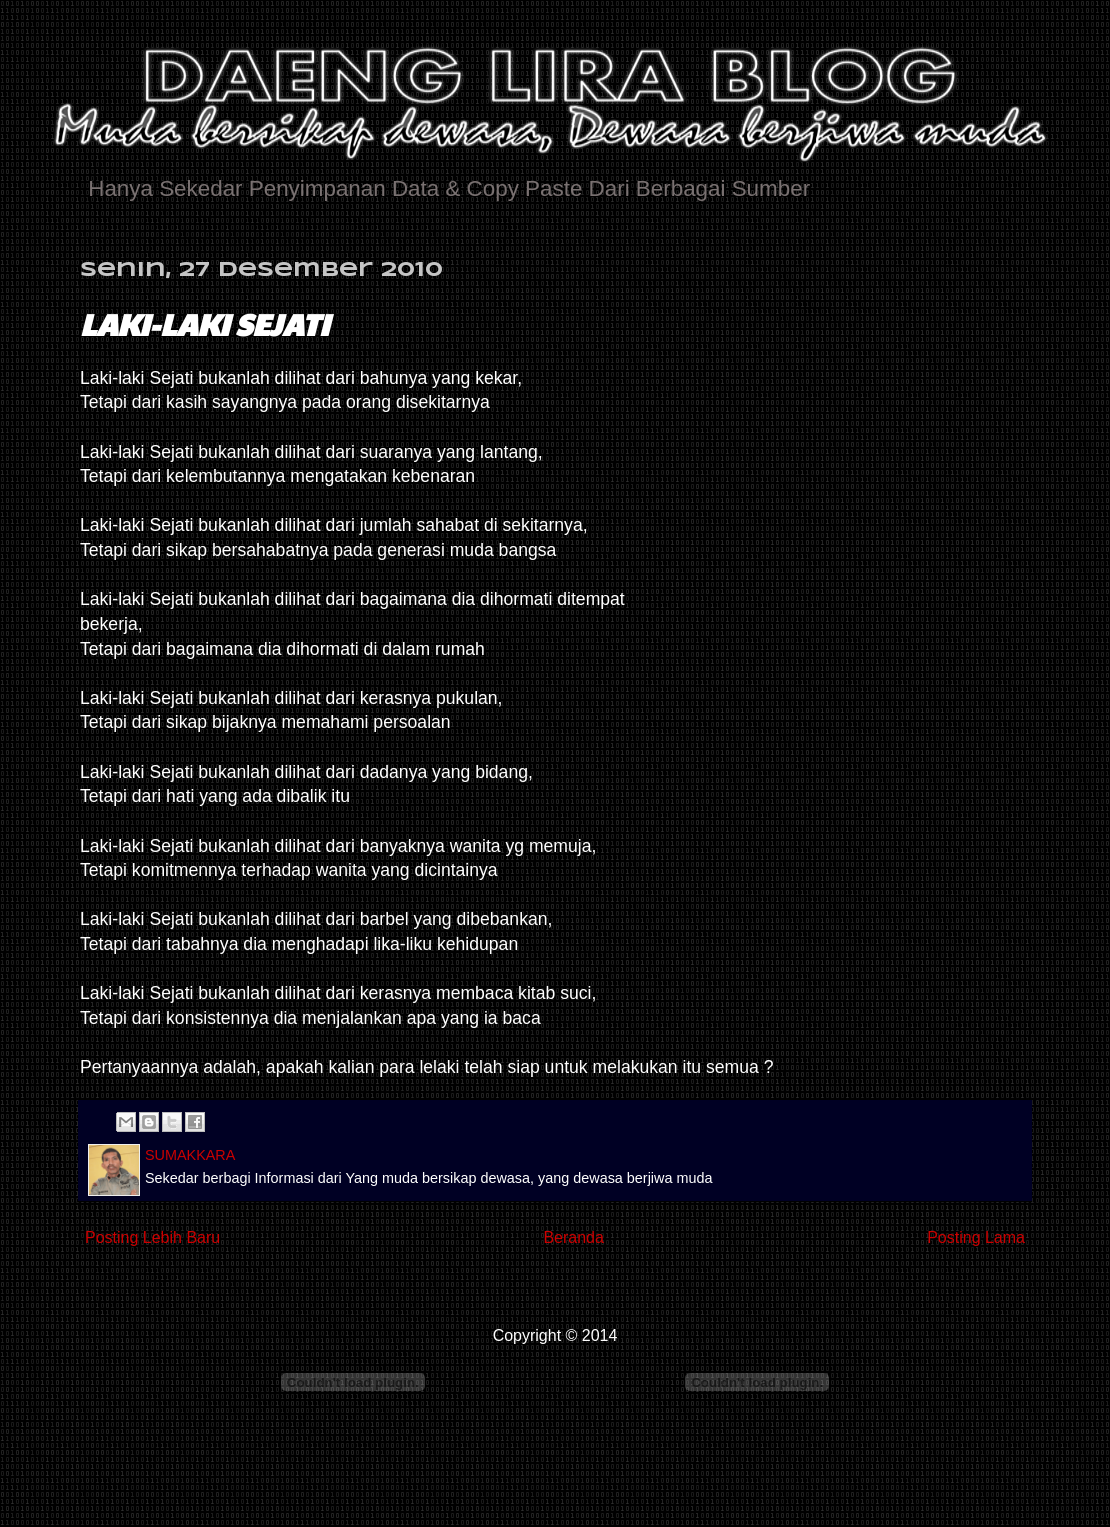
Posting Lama (976, 1237)
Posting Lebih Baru (152, 1237)
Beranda (573, 1237)
